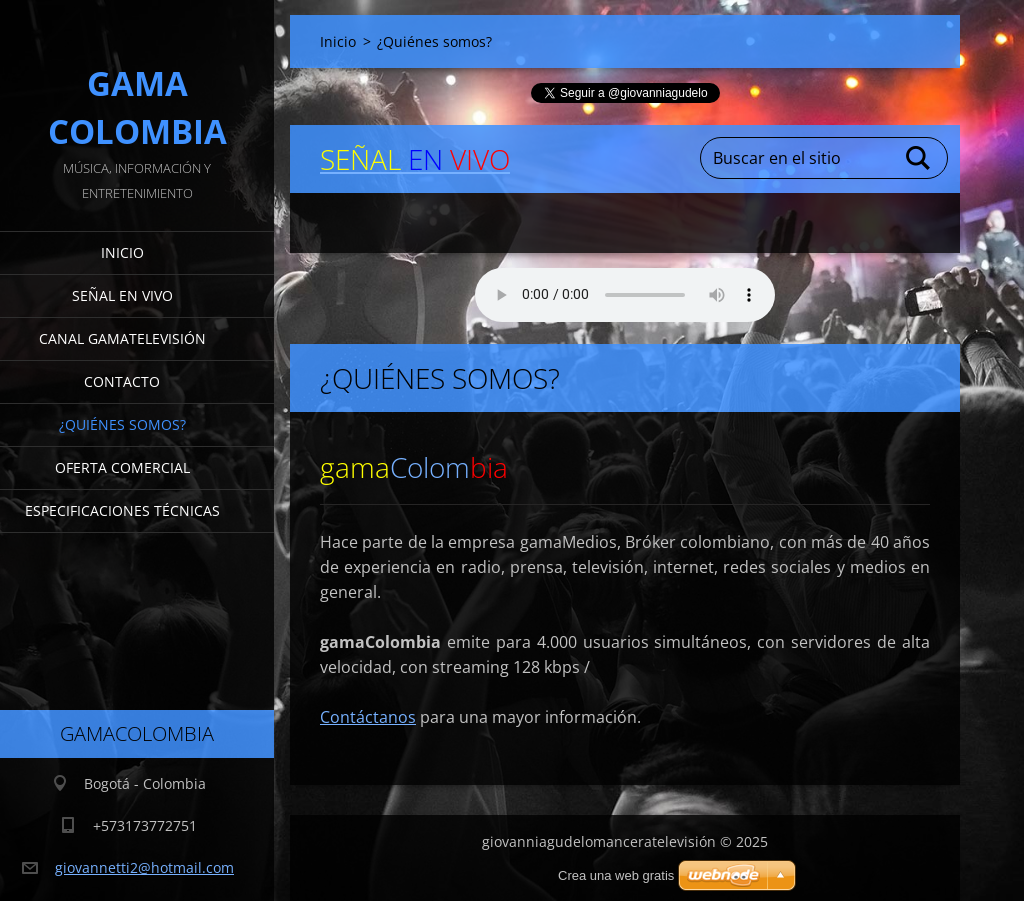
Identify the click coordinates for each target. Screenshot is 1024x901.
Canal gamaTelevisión (122, 338)
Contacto (122, 381)
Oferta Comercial (122, 467)
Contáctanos (368, 717)
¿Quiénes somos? (122, 424)
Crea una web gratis (616, 875)
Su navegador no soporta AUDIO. (625, 295)
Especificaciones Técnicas (122, 510)
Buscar (919, 158)
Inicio (122, 252)
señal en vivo (122, 295)
